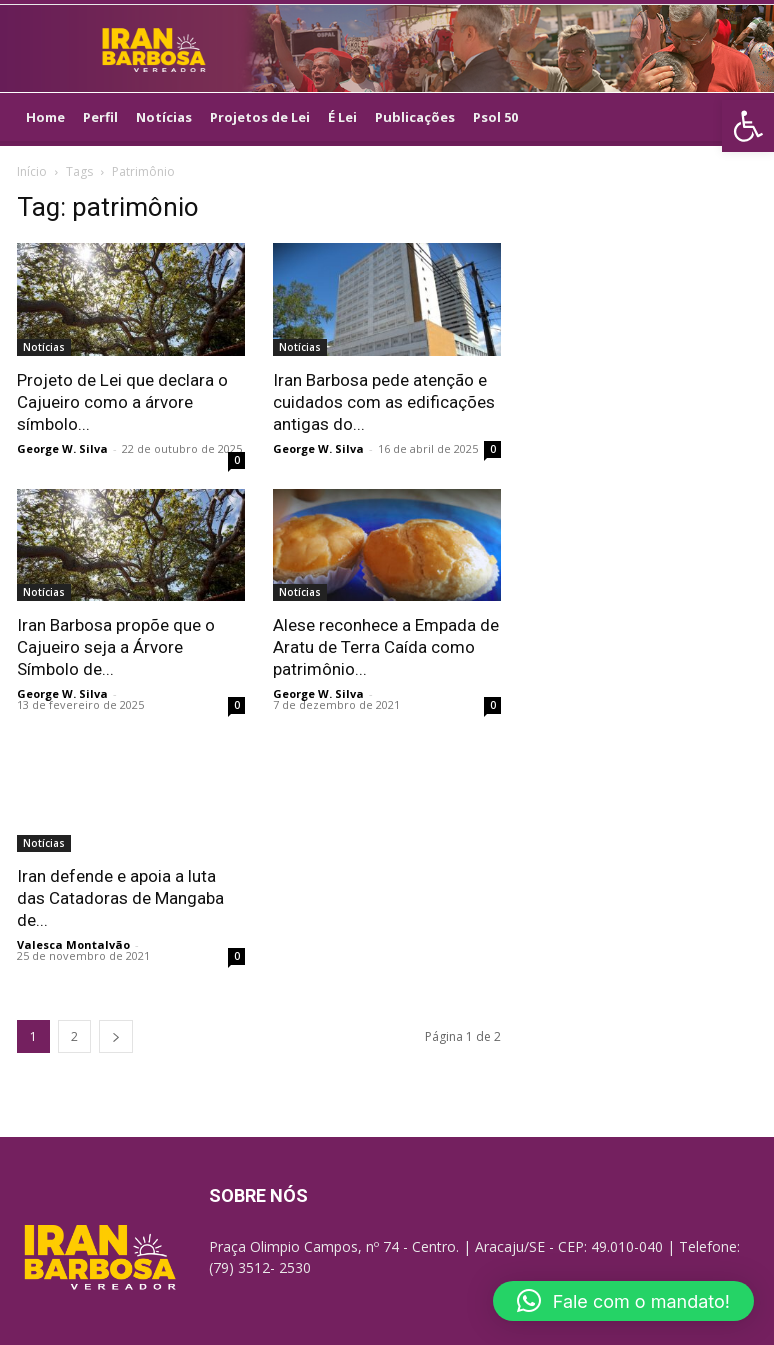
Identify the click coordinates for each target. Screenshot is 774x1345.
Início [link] (32, 171)
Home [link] (45, 117)
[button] (623, 1301)
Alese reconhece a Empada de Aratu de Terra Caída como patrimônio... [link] (386, 647)
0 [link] (237, 460)
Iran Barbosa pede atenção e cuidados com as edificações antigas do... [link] (384, 402)
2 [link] (74, 1036)
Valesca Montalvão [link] (73, 944)
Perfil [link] (100, 117)
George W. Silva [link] (62, 448)
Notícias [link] (164, 117)
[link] (748, 126)
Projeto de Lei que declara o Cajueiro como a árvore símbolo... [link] (122, 402)
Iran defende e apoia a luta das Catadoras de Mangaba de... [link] (120, 898)
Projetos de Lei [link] (260, 117)
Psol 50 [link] (495, 117)
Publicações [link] (415, 117)
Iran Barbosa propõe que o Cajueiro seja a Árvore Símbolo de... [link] (116, 647)
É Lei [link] (342, 117)
